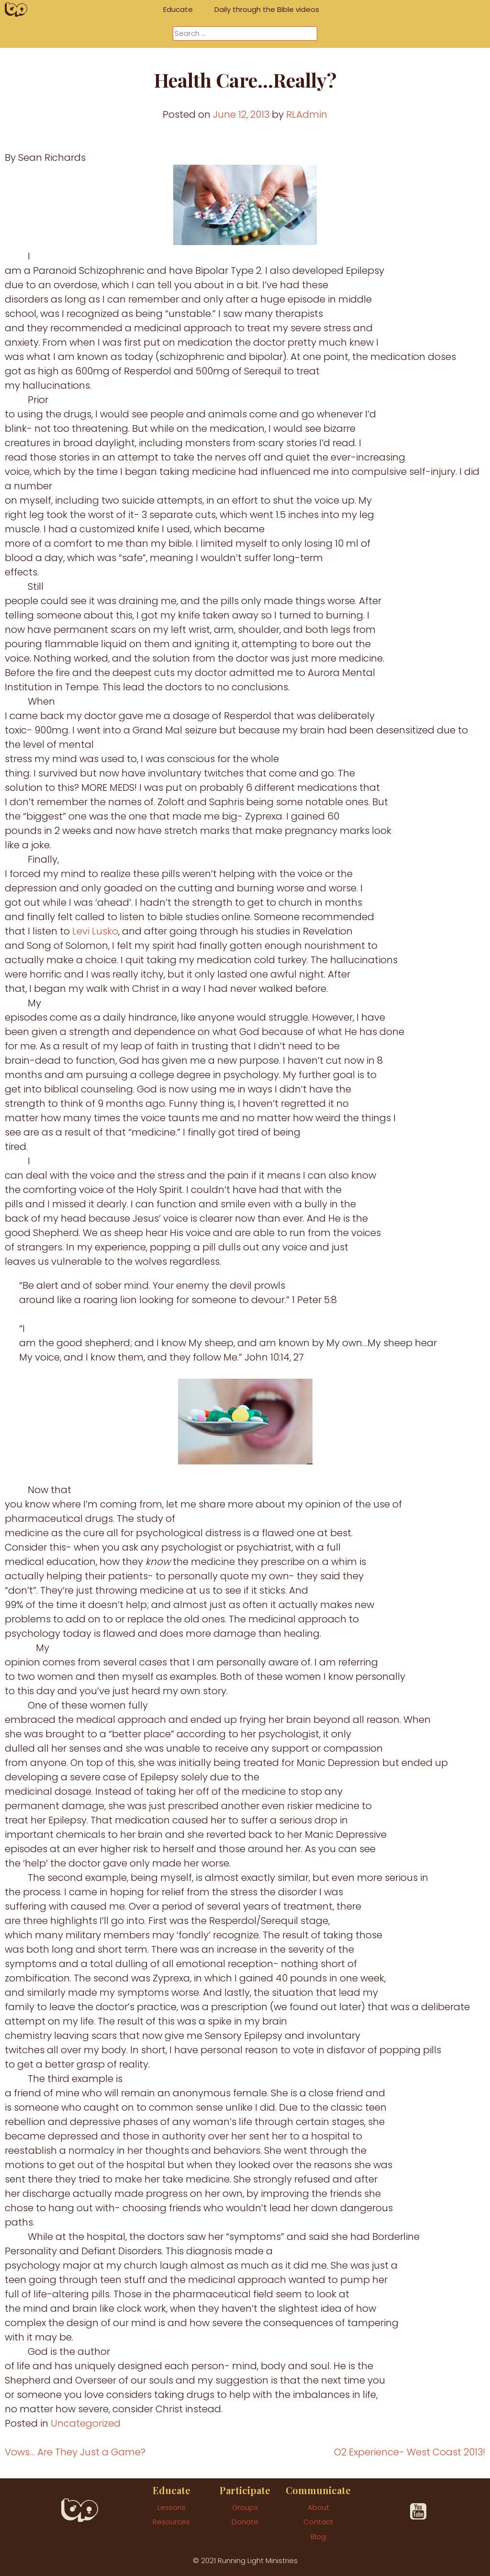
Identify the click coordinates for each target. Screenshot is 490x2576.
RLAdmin (306, 114)
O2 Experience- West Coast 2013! (409, 2452)
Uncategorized (86, 2423)
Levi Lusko (95, 931)
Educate (178, 9)
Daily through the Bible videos (266, 9)
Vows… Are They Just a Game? (75, 2452)
